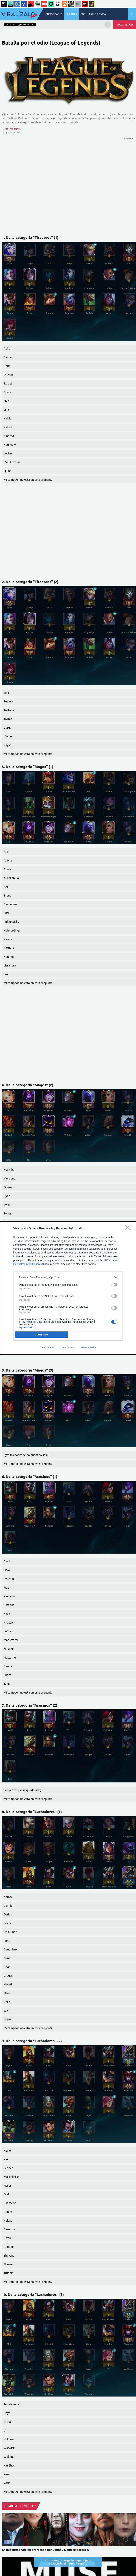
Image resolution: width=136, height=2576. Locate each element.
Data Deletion (47, 1347)
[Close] (128, 1228)
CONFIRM (41, 1334)
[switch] (114, 1284)
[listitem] (68, 1277)
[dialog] (68, 1288)
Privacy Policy (88, 1347)
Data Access (68, 1347)
